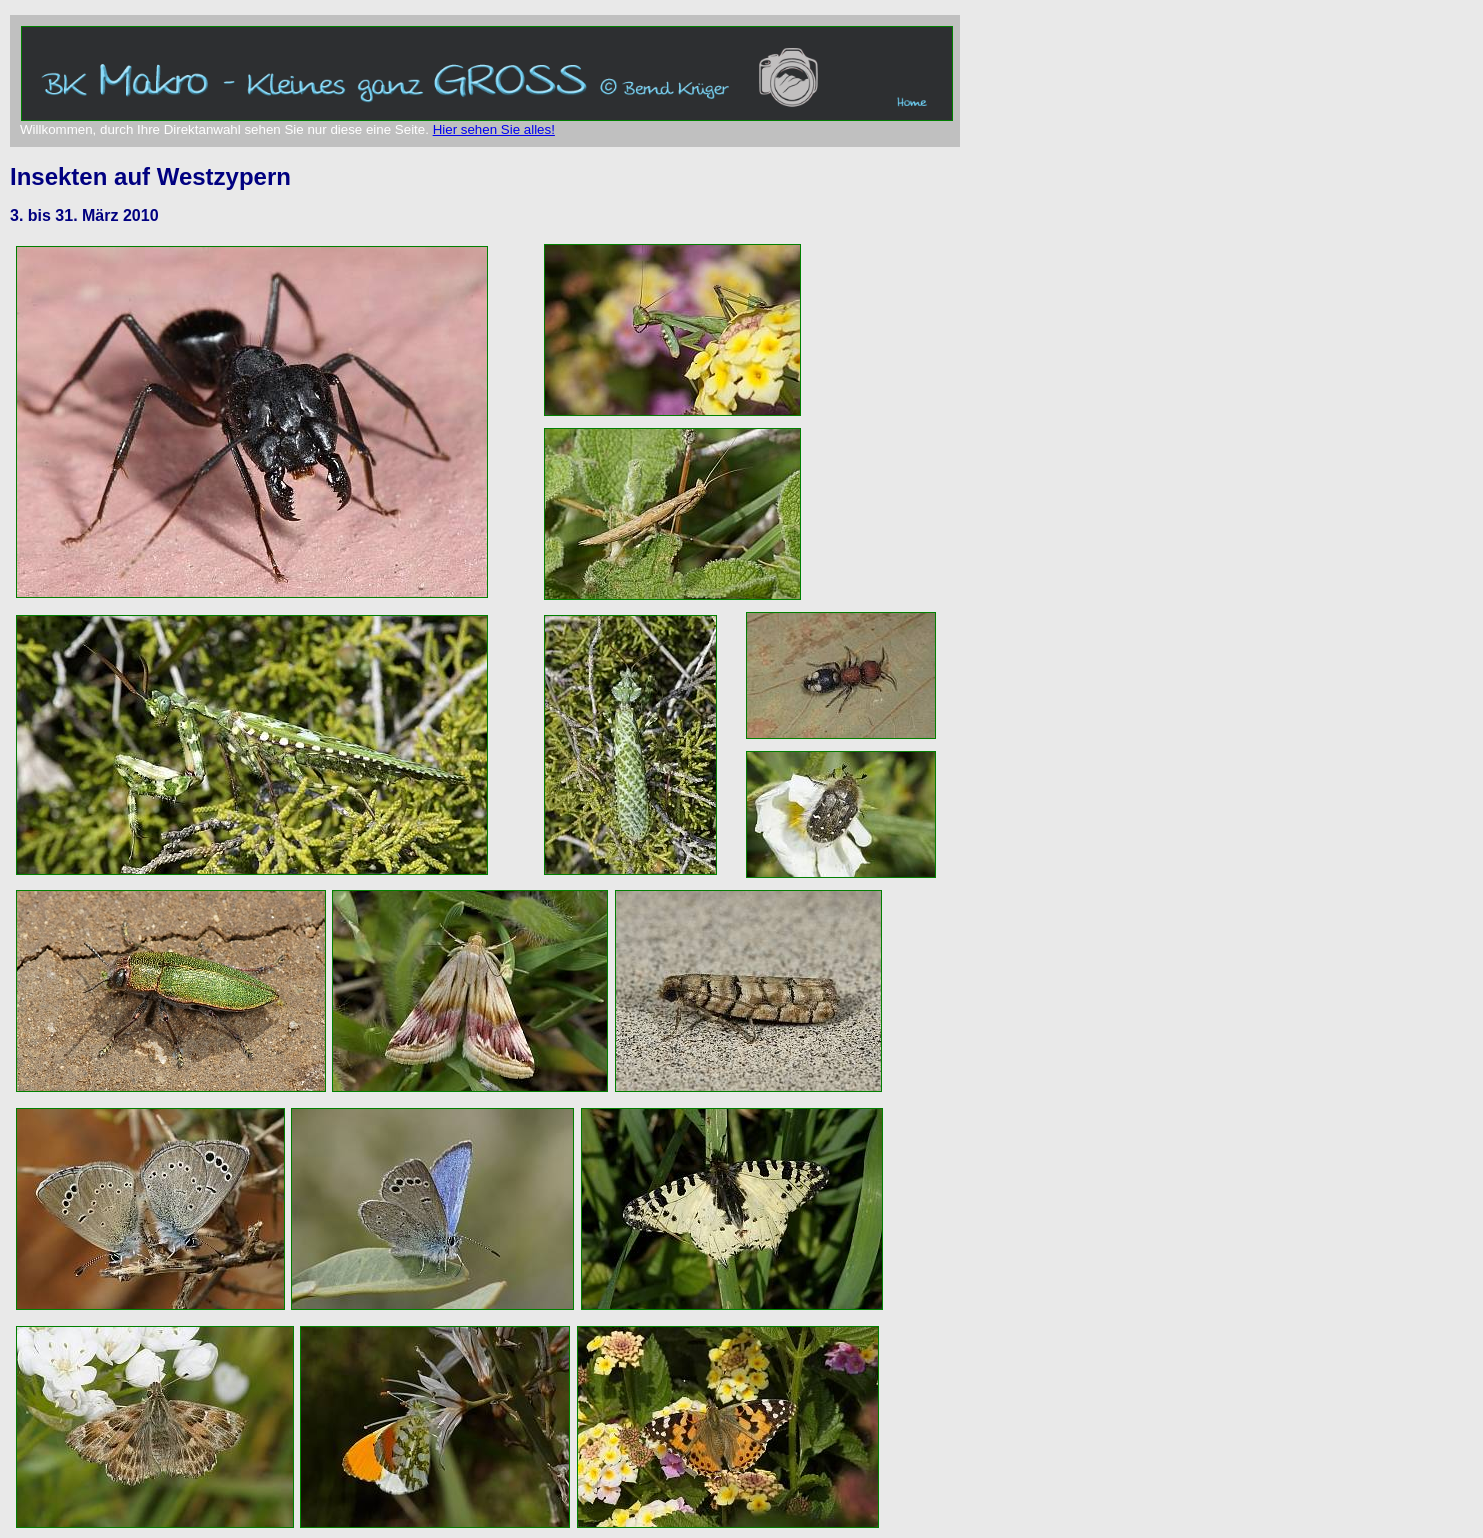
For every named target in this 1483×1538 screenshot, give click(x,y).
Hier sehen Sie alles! (494, 129)
